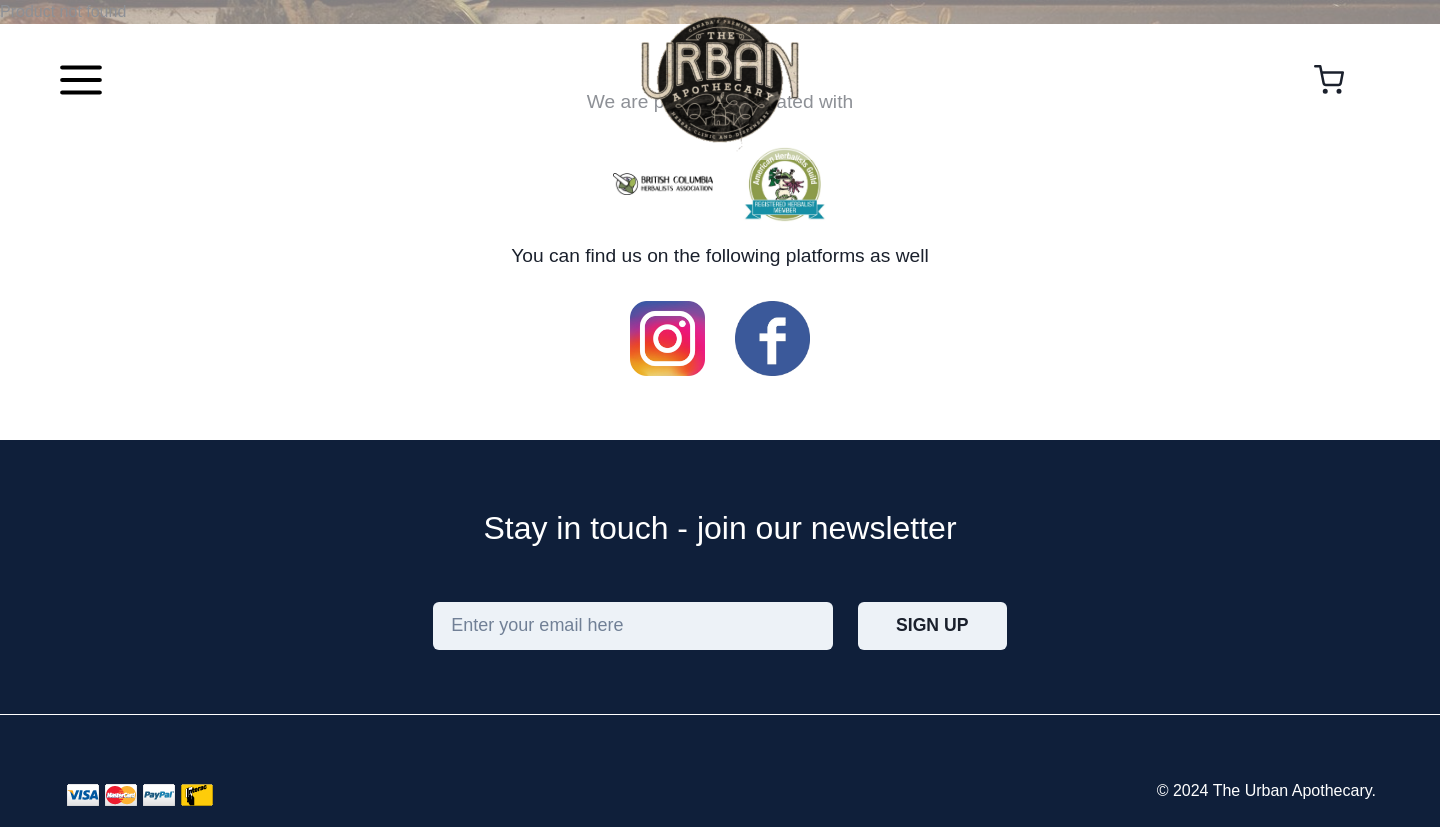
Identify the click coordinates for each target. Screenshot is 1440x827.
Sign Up (932, 625)
